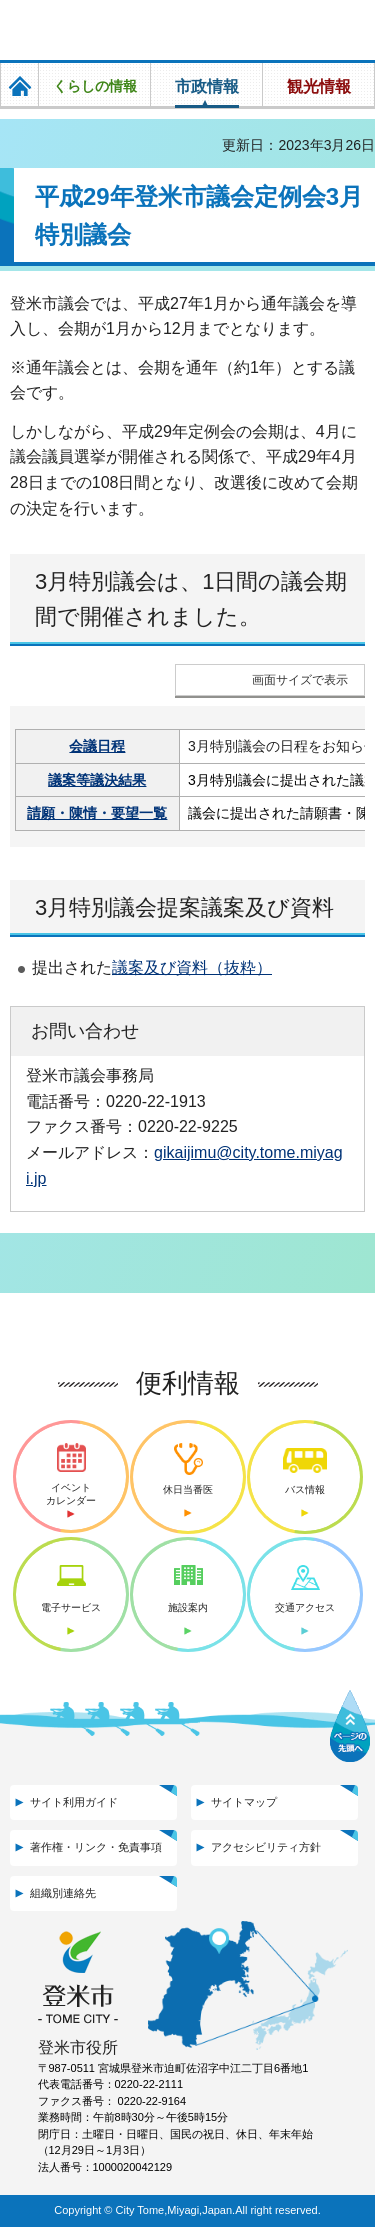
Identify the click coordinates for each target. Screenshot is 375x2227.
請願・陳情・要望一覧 (97, 813)
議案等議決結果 (97, 780)
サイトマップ (244, 1802)
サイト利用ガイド (74, 1802)
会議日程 (97, 746)
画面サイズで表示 (300, 680)
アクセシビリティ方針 (266, 1847)
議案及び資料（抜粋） (192, 967)
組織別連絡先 (63, 1893)
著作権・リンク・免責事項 (96, 1847)
